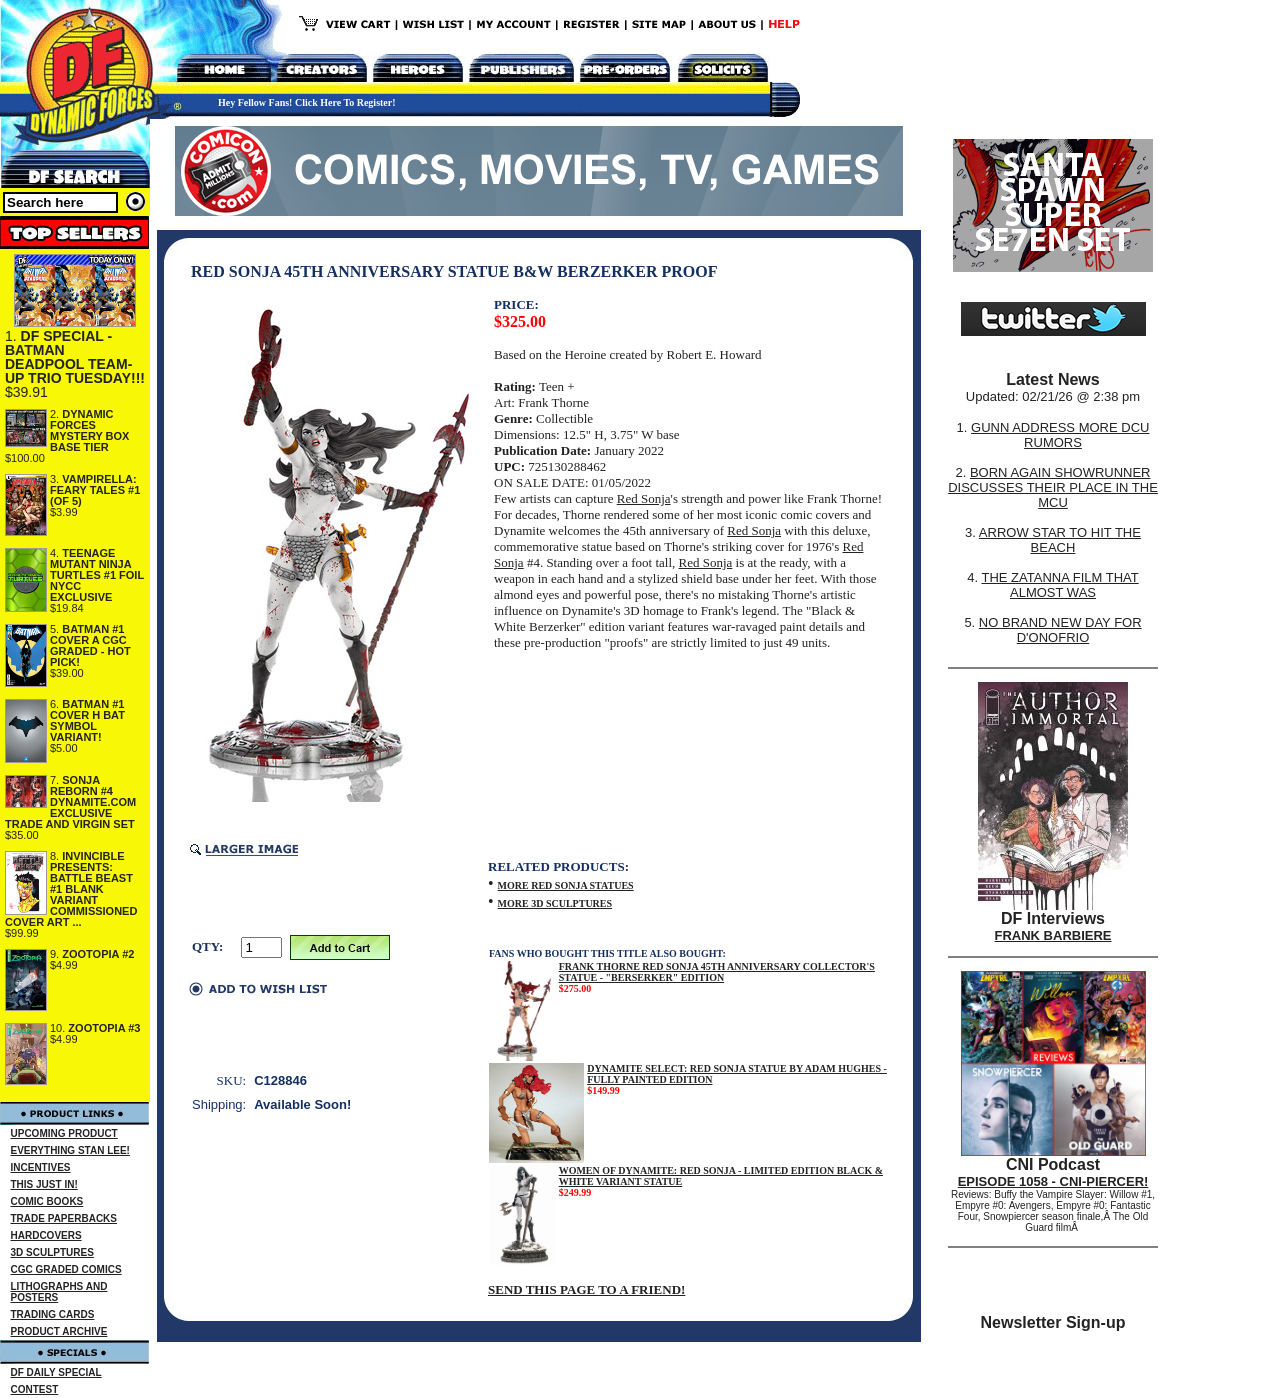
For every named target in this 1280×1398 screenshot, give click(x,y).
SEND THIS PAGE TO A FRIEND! (586, 1289)
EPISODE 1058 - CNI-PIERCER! (1053, 1181)
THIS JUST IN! (44, 1184)
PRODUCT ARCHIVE (59, 1331)
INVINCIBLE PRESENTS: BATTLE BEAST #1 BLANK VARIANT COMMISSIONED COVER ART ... (71, 889)
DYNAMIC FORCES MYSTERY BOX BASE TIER (89, 430)
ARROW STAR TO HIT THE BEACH (1060, 540)
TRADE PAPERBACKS (64, 1218)
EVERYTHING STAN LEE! (70, 1150)
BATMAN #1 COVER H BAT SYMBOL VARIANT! (87, 720)
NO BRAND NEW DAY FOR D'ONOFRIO (1060, 630)
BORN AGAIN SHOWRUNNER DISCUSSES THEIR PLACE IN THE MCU (1053, 487)
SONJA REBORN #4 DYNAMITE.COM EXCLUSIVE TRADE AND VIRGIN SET (70, 802)
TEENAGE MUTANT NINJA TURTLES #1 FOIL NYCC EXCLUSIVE (97, 575)
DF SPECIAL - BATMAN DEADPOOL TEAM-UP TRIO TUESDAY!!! (75, 357)
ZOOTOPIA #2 (98, 954)
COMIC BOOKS (47, 1201)
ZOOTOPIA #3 (104, 1028)
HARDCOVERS (46, 1235)
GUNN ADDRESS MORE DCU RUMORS (1060, 435)
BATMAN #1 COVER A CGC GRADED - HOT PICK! (90, 645)
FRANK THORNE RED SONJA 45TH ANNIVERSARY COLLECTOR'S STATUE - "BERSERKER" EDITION (717, 972)
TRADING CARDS (53, 1314)
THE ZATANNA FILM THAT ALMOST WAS (1060, 585)
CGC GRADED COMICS (66, 1269)
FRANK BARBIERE (1053, 935)
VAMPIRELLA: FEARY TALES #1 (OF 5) (95, 490)
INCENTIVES (41, 1167)
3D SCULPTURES (52, 1252)
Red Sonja (644, 498)
